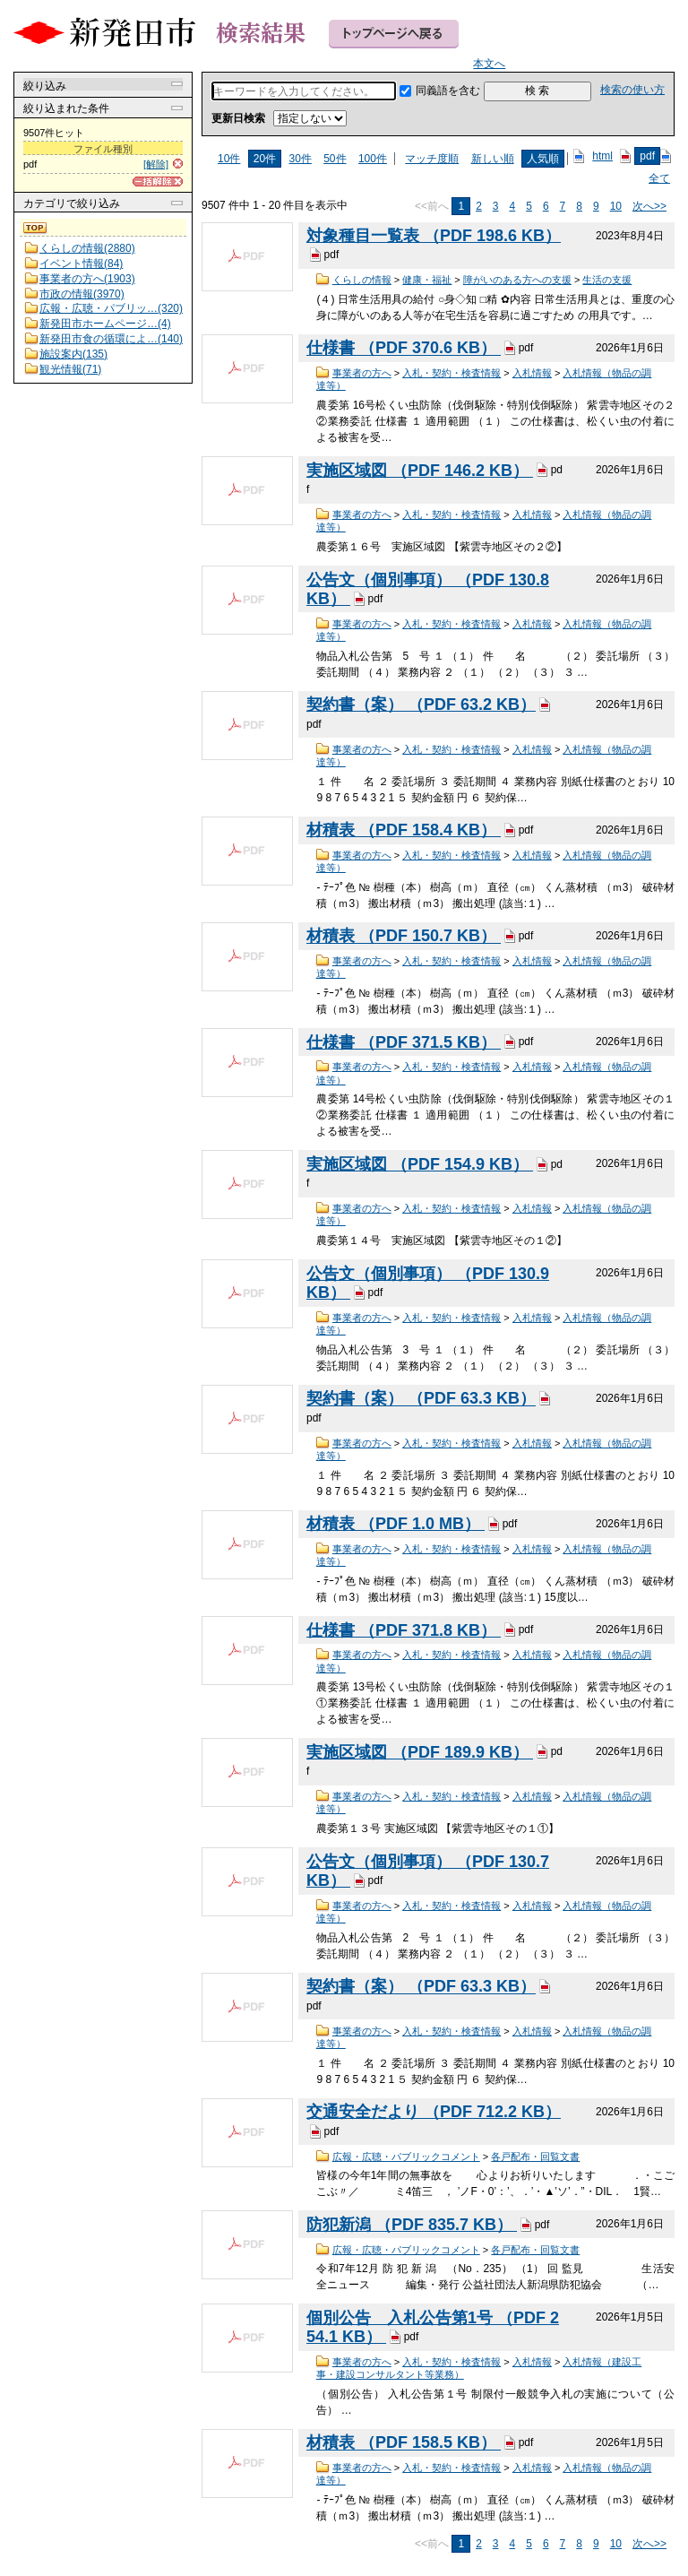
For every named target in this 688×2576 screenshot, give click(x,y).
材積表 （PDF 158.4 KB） (403, 830)
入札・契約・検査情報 (451, 372)
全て (659, 178)
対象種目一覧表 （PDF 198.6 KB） (433, 236)
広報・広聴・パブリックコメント (406, 2156)
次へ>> (649, 206)
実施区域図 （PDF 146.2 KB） (419, 471)
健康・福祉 (427, 279)
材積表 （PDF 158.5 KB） (403, 2443)
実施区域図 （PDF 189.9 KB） (419, 1752)
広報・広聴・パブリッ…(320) (111, 308)
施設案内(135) (73, 354)
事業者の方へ (361, 372)
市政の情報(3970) (82, 294)
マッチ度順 (432, 158)
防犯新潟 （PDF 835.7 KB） (411, 2225)
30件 (299, 158)
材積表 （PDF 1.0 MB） (395, 1524)
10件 (229, 158)
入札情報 (532, 372)
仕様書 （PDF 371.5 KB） (403, 1042)
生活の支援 (607, 279)
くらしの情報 (361, 279)
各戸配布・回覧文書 (535, 2156)
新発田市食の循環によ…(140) (111, 339)
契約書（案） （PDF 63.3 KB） (421, 1399)
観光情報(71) (70, 369)
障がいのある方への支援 (517, 279)
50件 (334, 158)
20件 (265, 158)
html (602, 156)
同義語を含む (448, 90)
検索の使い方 (632, 89)
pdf (647, 156)
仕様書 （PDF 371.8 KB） (403, 1630)
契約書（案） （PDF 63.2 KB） (421, 704)
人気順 (543, 158)
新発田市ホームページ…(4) (105, 323)
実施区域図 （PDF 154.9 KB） (419, 1164)
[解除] (155, 164)
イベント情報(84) (81, 263)
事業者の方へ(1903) (87, 278)
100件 (372, 158)
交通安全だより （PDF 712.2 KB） (433, 2112)
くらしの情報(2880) (87, 248)
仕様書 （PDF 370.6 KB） (403, 349)
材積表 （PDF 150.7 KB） (403, 937)
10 (616, 206)
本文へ (489, 63)
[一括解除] (158, 181)
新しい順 (492, 158)
